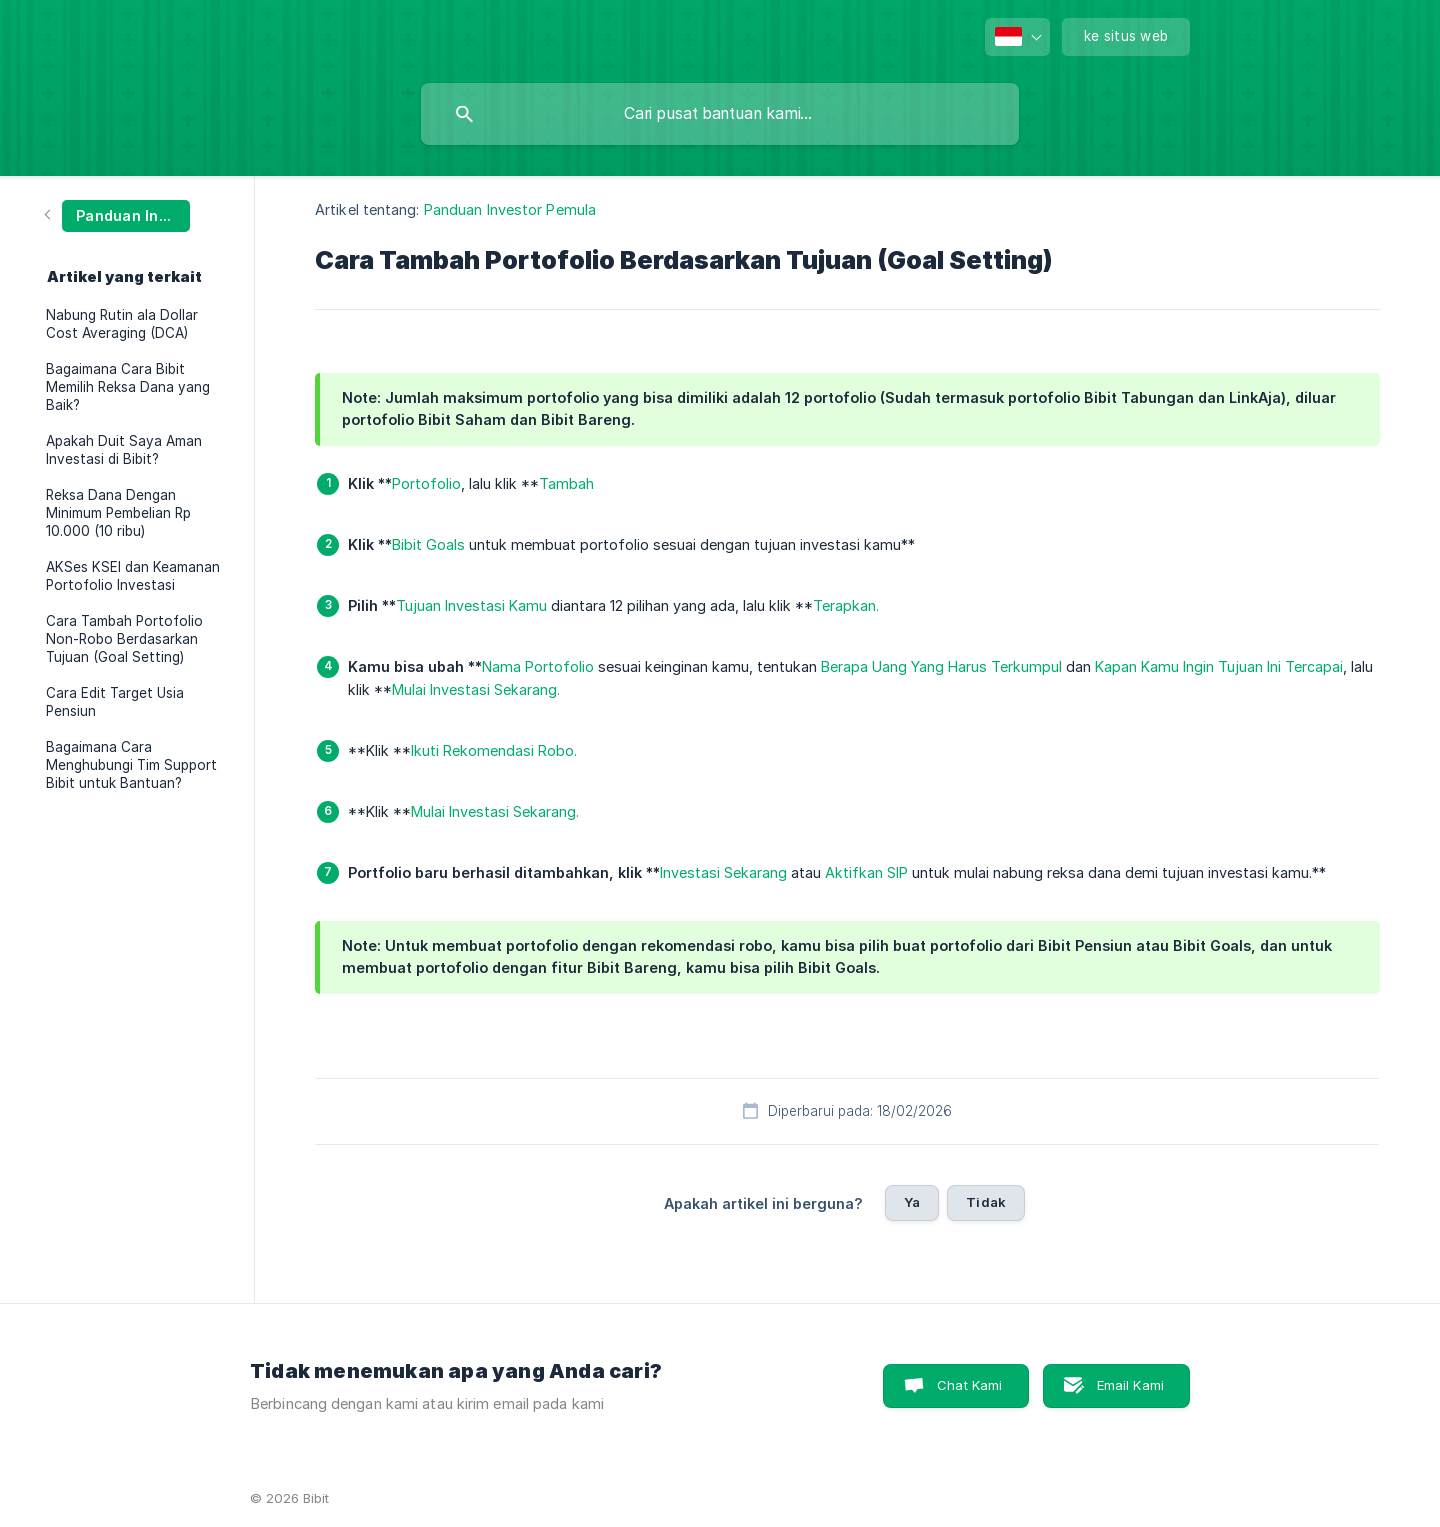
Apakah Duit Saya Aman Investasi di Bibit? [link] (124, 450)
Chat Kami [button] (969, 1385)
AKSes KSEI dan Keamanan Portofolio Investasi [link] (133, 576)
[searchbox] (720, 114)
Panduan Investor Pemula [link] (510, 209)
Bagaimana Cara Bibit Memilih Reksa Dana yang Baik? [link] (128, 387)
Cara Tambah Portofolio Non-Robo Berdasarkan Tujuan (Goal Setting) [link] (124, 639)
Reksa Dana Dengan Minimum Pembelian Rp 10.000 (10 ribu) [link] (118, 513)
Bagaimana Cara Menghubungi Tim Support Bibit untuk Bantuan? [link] (131, 765)
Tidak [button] (986, 1202)
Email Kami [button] (1131, 1385)
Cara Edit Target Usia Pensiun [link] (115, 702)
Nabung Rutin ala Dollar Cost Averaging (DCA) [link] (122, 324)
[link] (118, 214)
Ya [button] (912, 1202)
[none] (1017, 37)
